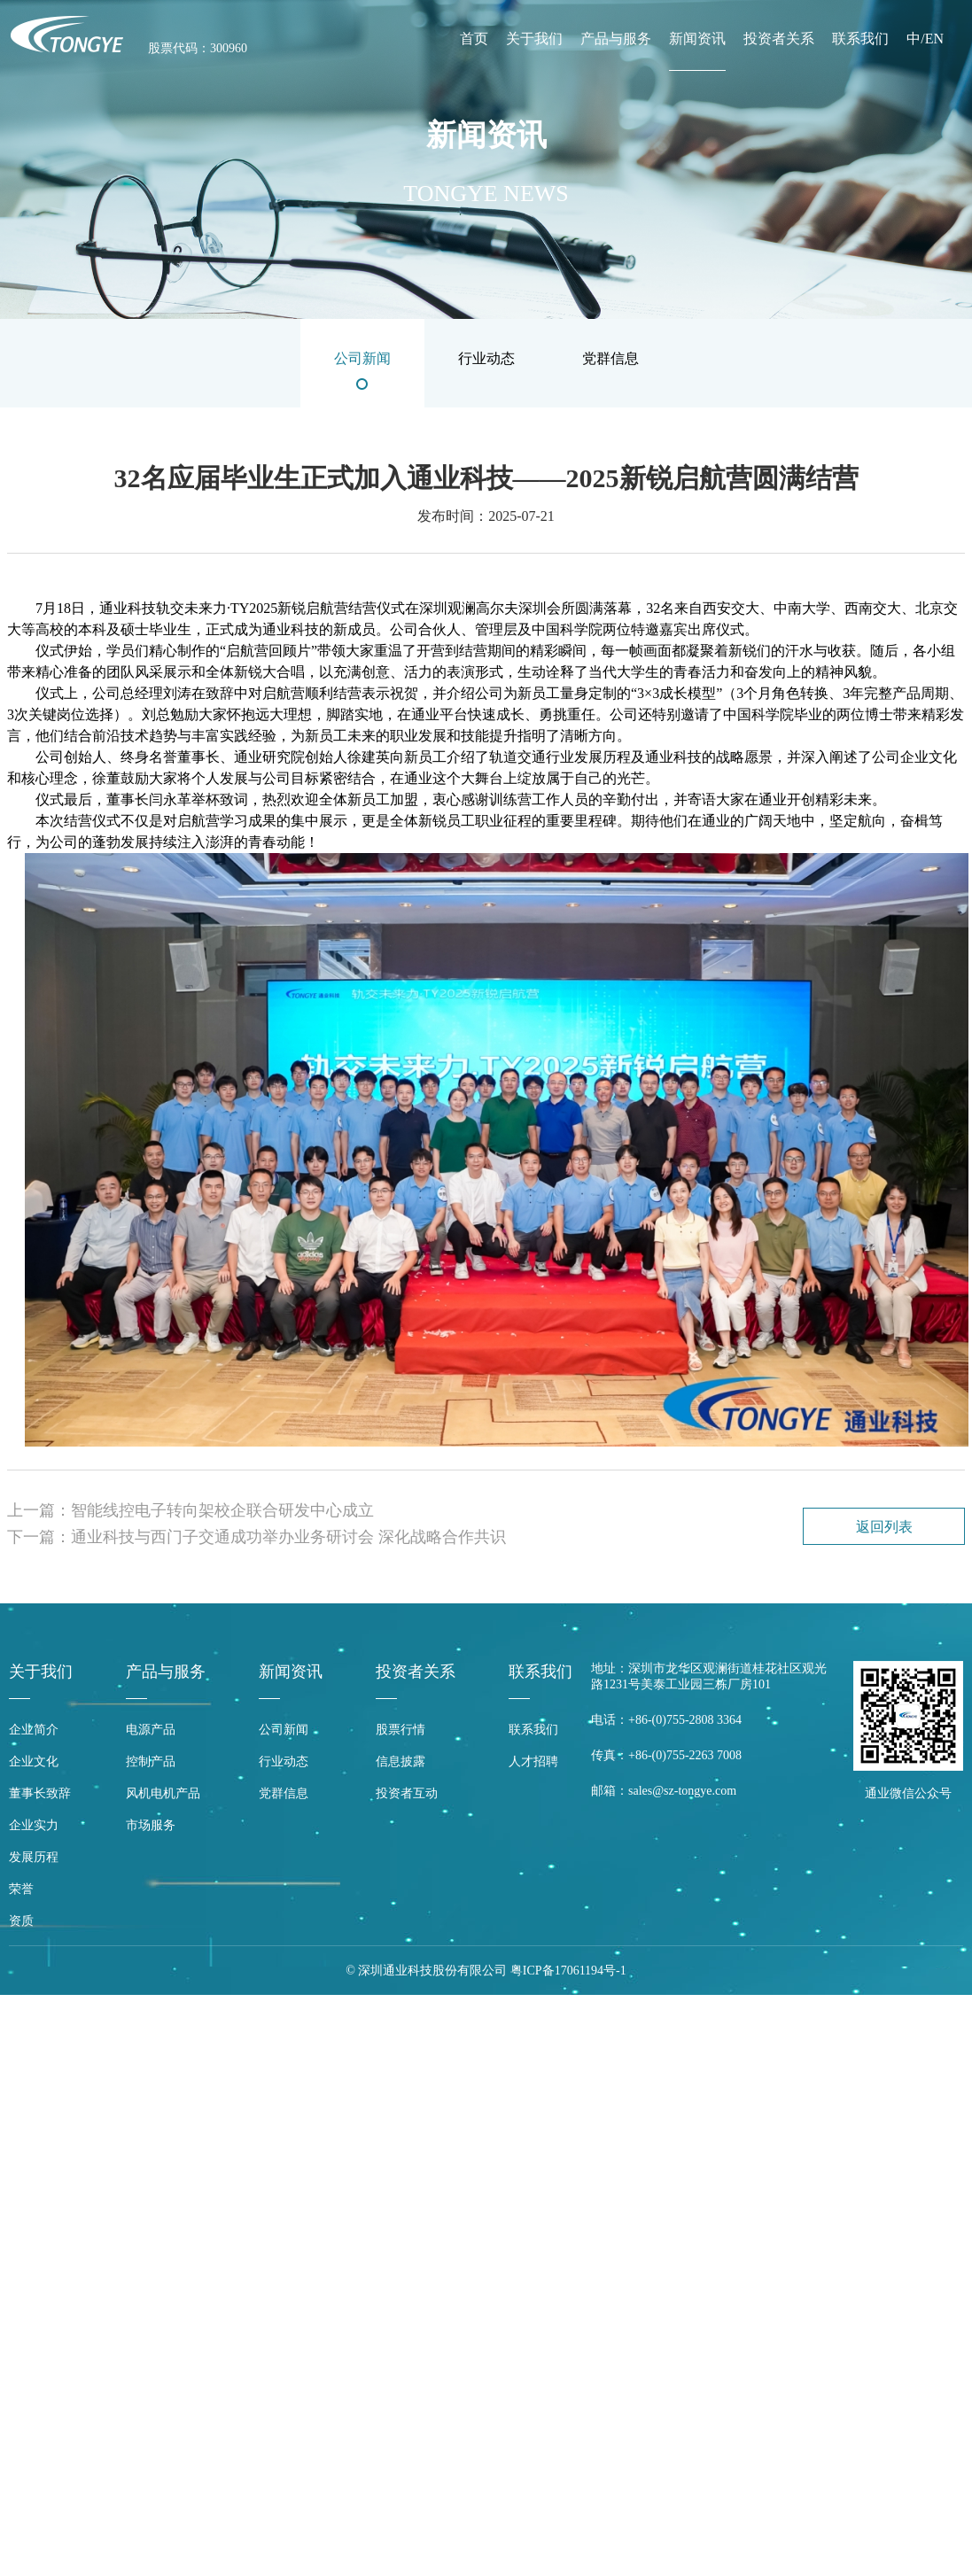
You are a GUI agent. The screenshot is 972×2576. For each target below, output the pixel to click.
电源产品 (150, 1729)
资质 (21, 1921)
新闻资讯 (697, 38)
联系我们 (860, 38)
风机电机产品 (163, 1793)
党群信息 (283, 1793)
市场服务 (150, 1825)
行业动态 (283, 1761)
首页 (474, 38)
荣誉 (21, 1889)
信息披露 (400, 1761)
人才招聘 (533, 1761)
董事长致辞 (40, 1793)
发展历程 (33, 1857)
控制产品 (150, 1761)
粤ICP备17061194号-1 (568, 1970)
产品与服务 (615, 38)
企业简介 (33, 1729)
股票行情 (400, 1729)
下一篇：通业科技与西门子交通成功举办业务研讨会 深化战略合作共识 (256, 1537)
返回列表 (884, 1526)
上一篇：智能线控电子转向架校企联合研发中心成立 (190, 1510)
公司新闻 (283, 1729)
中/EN (925, 38)
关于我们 (534, 38)
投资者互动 (407, 1793)
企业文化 (33, 1761)
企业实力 (33, 1825)
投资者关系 (778, 38)
